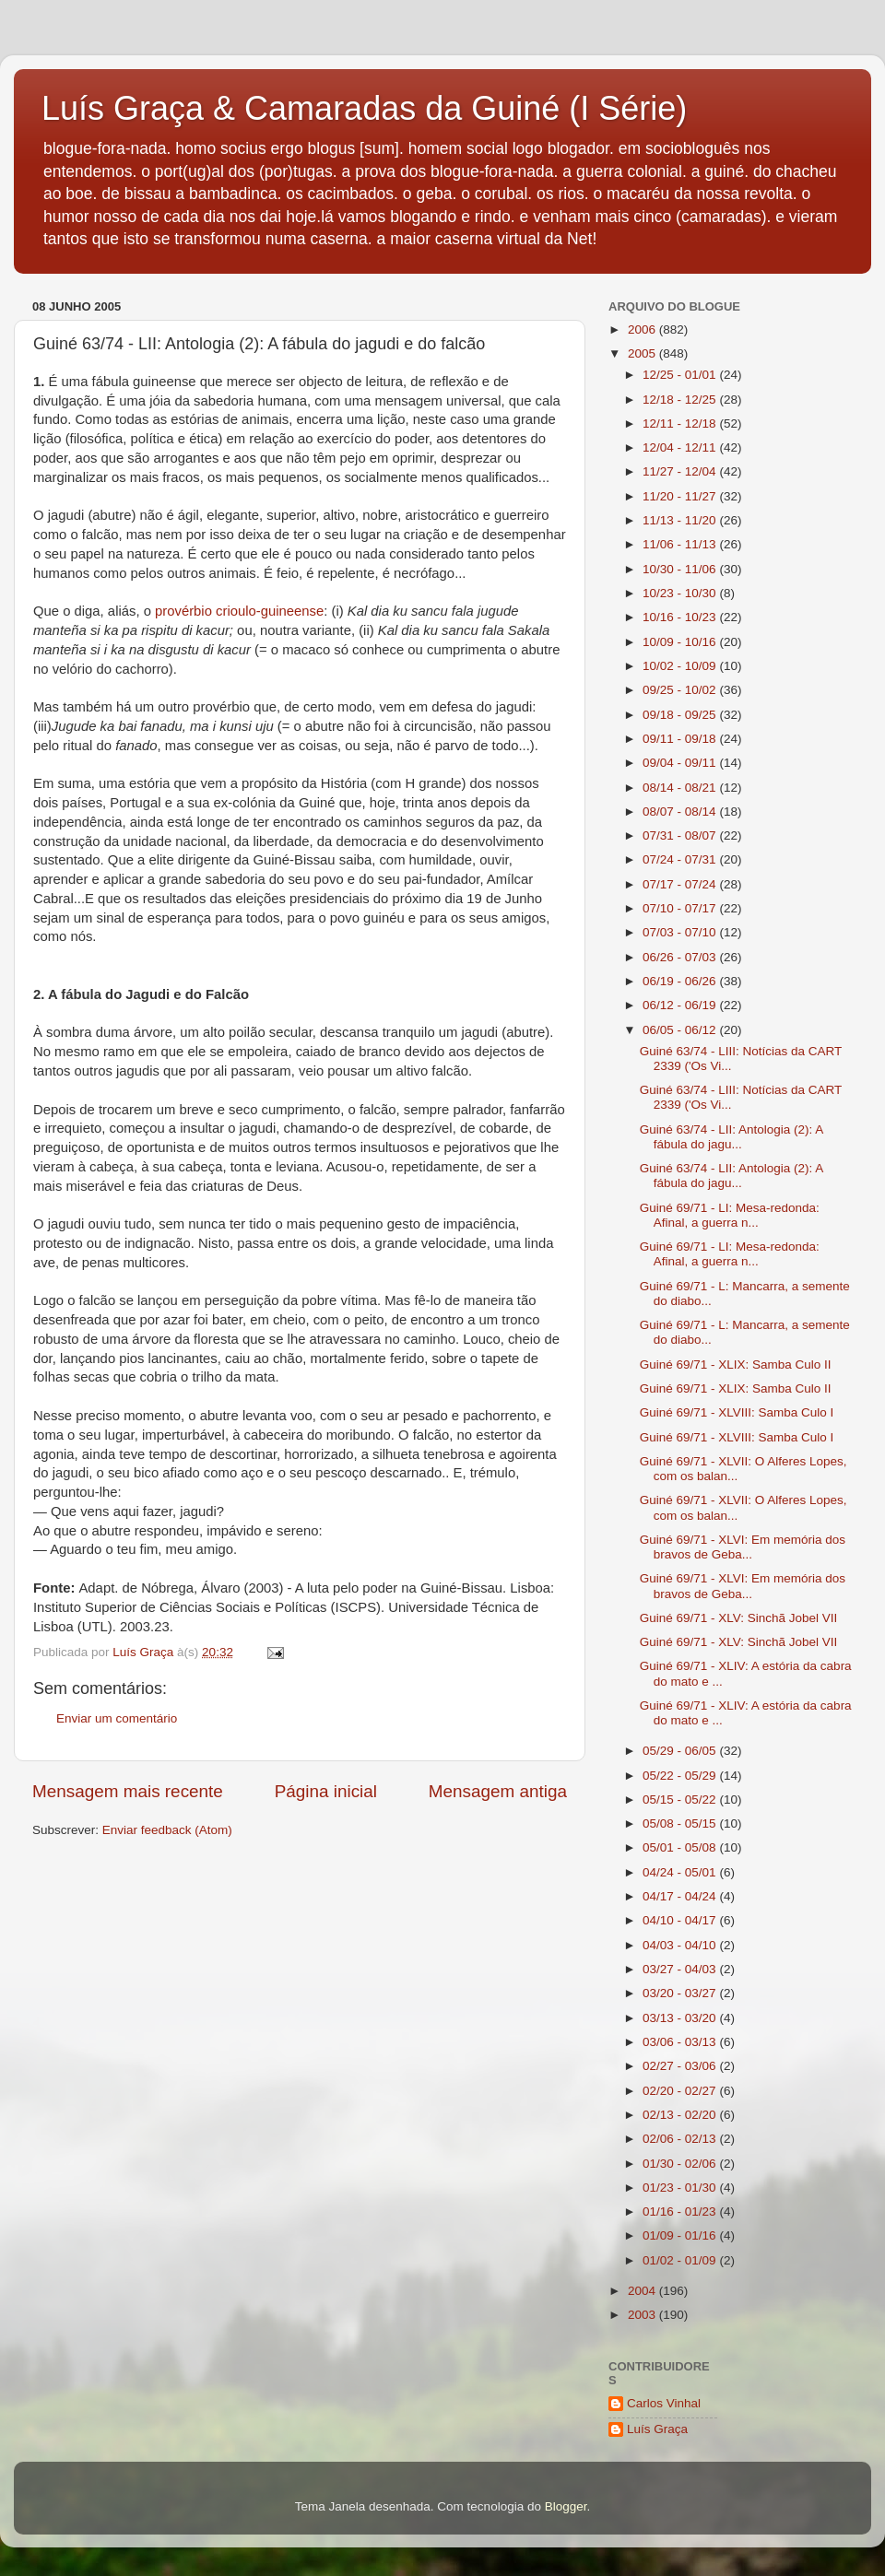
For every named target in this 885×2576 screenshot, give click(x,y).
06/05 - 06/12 (681, 1030)
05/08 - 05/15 (681, 1823)
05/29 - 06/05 (681, 1751)
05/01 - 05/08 (681, 1847)
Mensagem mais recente (127, 1791)
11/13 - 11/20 (681, 520)
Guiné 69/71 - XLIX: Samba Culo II (736, 1364)
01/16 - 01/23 (681, 2211)
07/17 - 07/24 (681, 884)
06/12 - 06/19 (681, 1005)
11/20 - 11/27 (681, 496)
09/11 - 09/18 (681, 739)
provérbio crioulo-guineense (239, 611)
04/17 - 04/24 (681, 1896)
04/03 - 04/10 (681, 1945)
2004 (643, 2291)
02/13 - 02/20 (681, 2115)
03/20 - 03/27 (681, 1993)
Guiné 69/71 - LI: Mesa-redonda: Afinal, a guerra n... (730, 1215)
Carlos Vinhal (664, 2403)
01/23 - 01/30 (681, 2187)
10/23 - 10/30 (681, 593)
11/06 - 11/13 (681, 544)
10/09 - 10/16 (681, 642)
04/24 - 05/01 (681, 1872)
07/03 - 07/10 (681, 932)
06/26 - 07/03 (681, 957)
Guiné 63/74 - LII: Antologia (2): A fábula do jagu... (731, 1137)
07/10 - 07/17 (681, 908)
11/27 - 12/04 (681, 471)
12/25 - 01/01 (681, 375)
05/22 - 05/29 (681, 1775)
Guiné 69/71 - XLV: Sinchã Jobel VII (739, 1618)
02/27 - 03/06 (681, 2066)
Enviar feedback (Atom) (167, 1830)
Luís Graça (657, 2429)
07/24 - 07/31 (681, 859)
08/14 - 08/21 (681, 787)
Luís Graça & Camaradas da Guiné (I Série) (364, 108)
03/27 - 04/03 (681, 1969)
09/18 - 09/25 (681, 715)
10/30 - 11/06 (681, 569)
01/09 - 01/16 (681, 2235)
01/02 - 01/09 (681, 2260)
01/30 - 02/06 (681, 2163)
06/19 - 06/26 (681, 981)
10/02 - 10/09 (681, 666)
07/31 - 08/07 (681, 835)
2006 (643, 329)
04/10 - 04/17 (681, 1920)
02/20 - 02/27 (681, 2091)
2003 (643, 2315)
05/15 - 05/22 (681, 1799)
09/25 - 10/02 (681, 690)
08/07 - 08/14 (681, 811)
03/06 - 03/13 (681, 2042)
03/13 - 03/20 (681, 2018)
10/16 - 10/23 (681, 617)
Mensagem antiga (498, 1791)
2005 (643, 353)
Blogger (566, 2506)
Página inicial (326, 1791)
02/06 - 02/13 (681, 2139)
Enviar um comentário (116, 1718)
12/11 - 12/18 (681, 423)
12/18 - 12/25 (681, 399)
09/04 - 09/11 (681, 763)
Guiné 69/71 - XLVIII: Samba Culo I (737, 1412)
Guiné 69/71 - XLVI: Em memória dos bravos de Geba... (742, 1547)
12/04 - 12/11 (681, 447)
